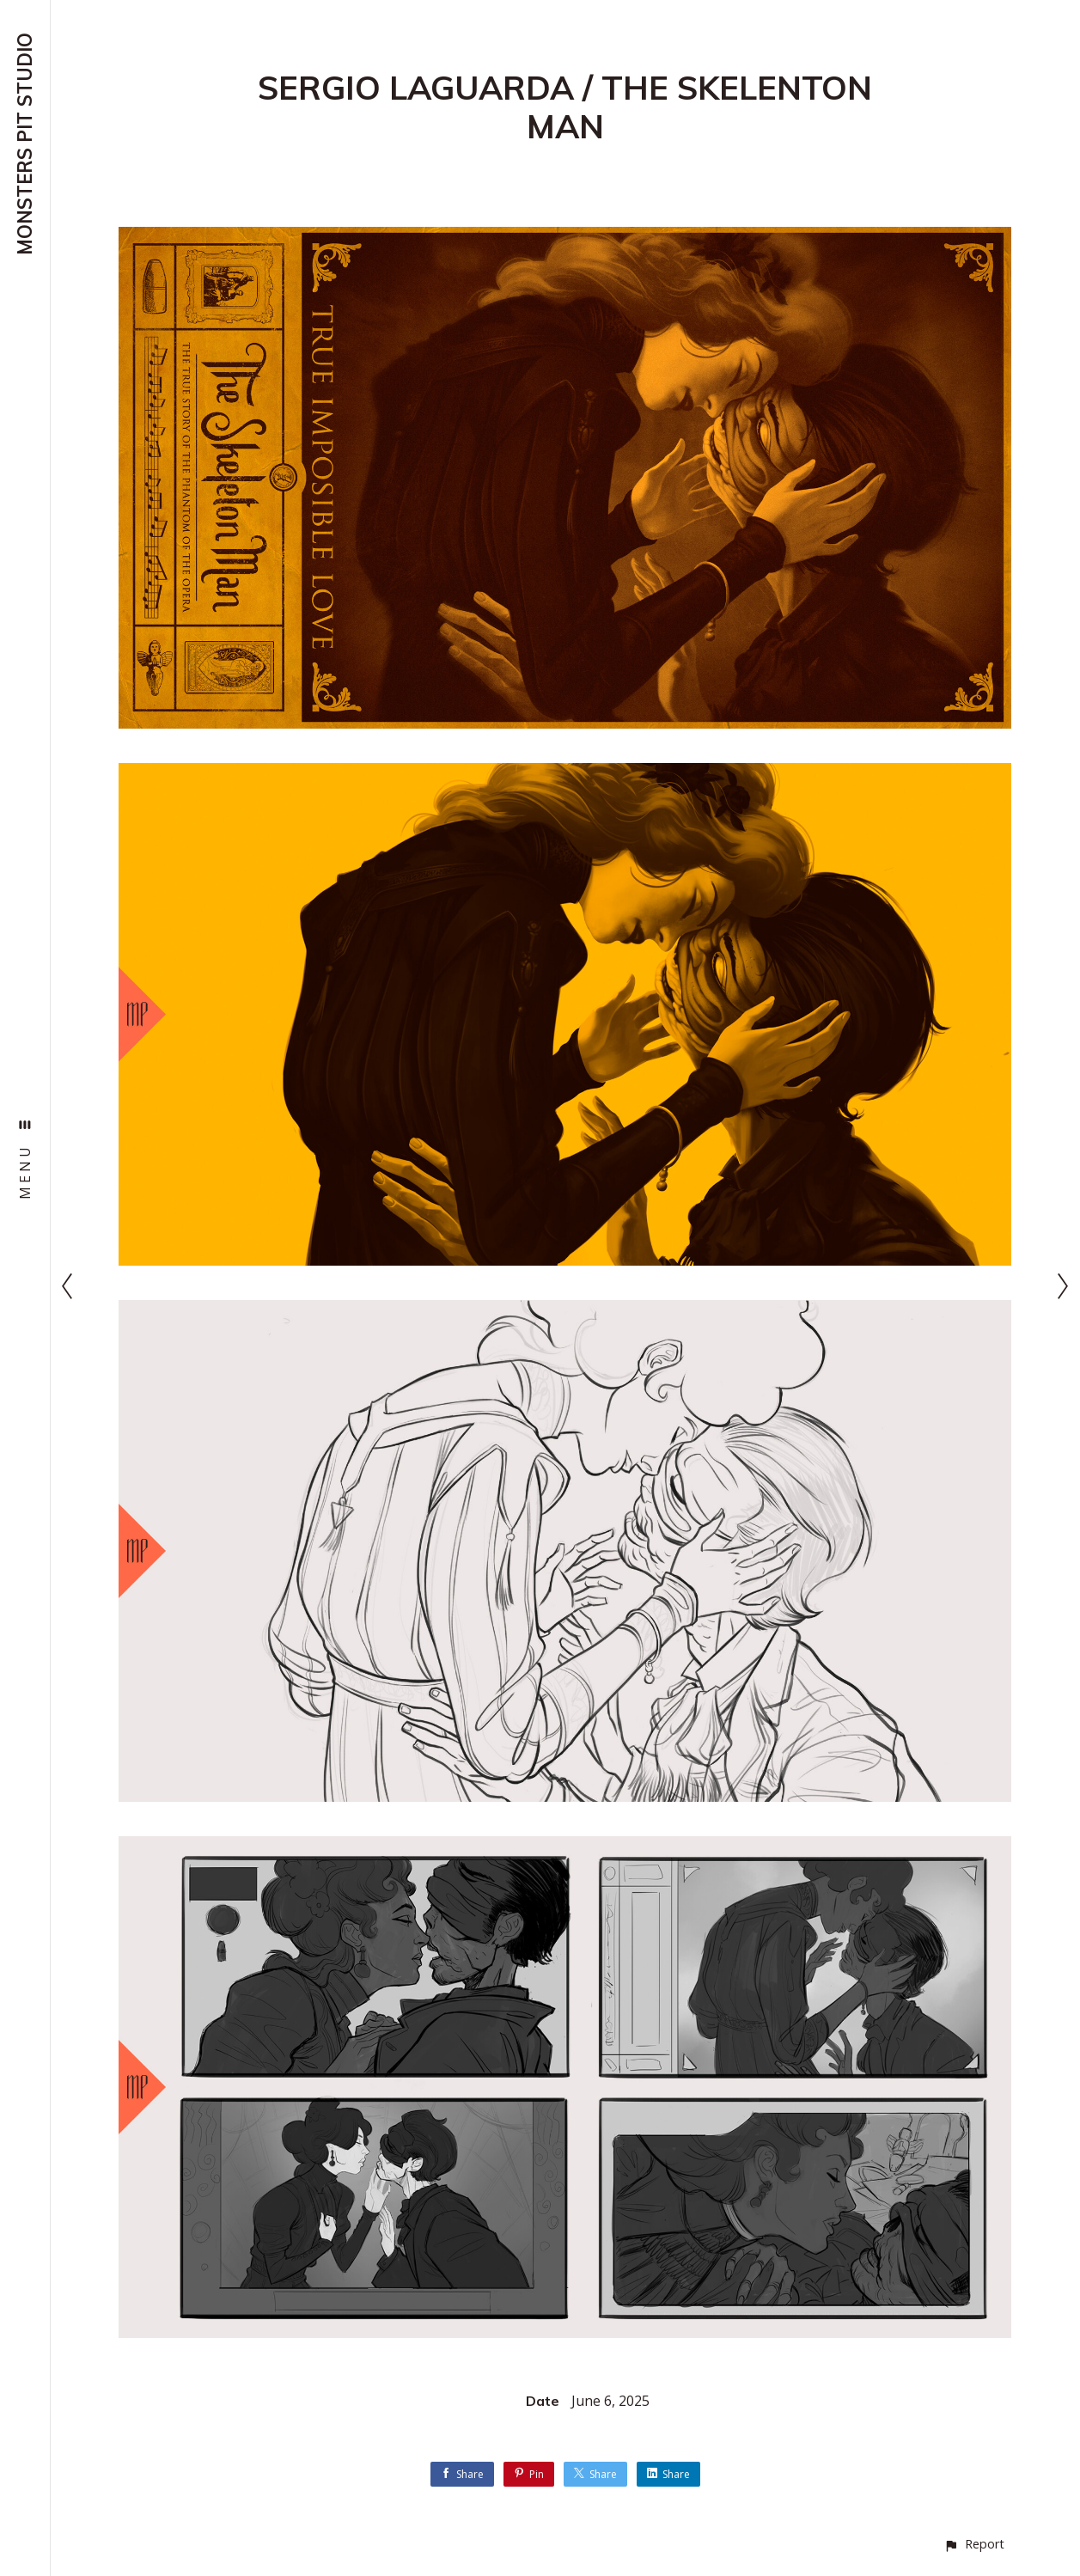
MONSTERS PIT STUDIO (25, 144)
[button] (974, 2543)
